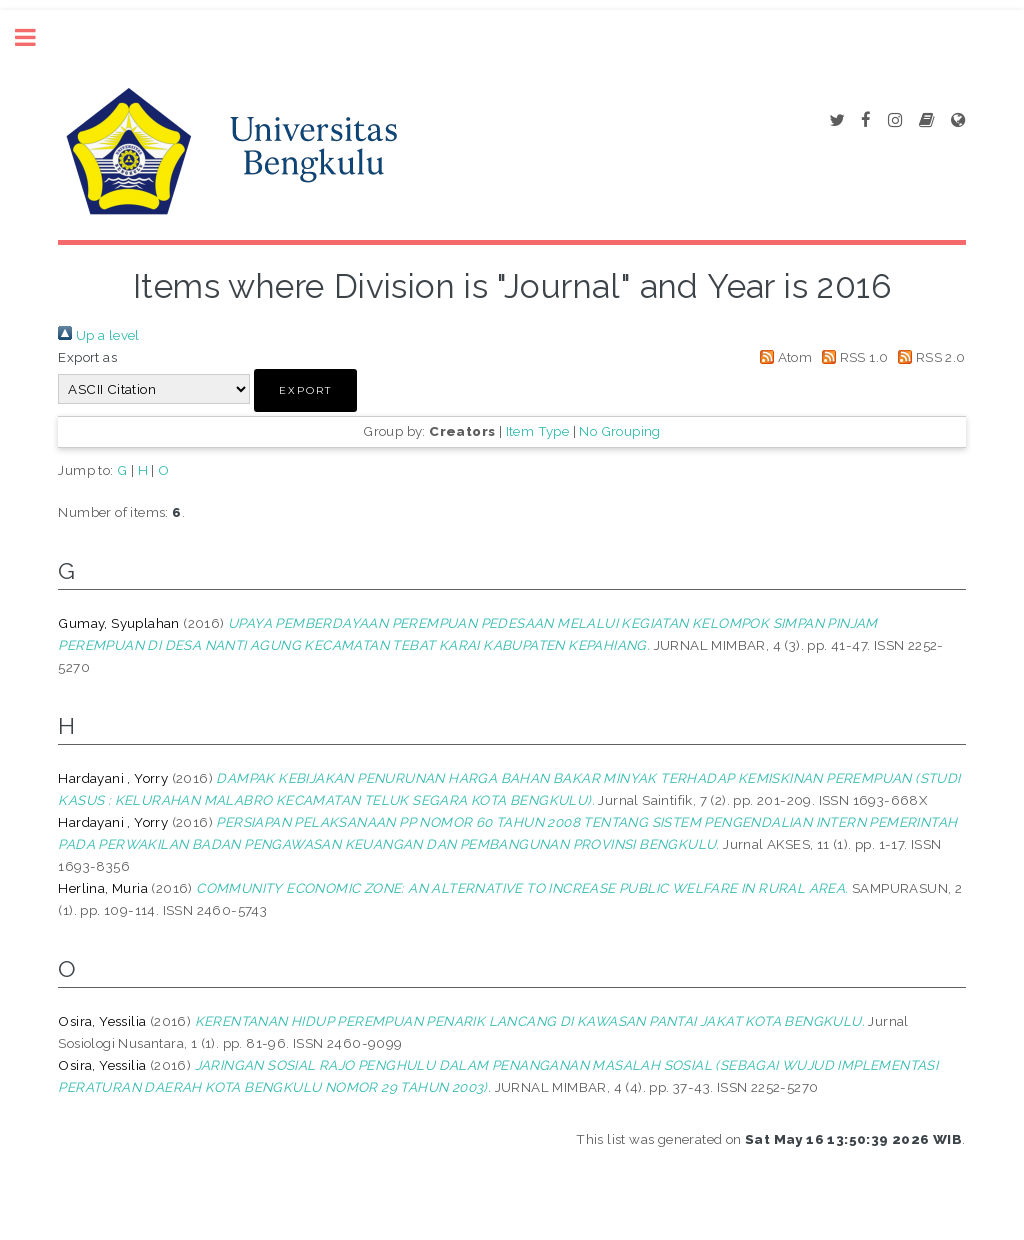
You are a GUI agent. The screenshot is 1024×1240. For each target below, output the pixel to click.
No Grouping (619, 431)
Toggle (36, 37)
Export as (87, 357)
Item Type (538, 431)
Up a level (98, 335)
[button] (305, 390)
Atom (782, 357)
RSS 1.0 (852, 357)
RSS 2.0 (929, 357)
